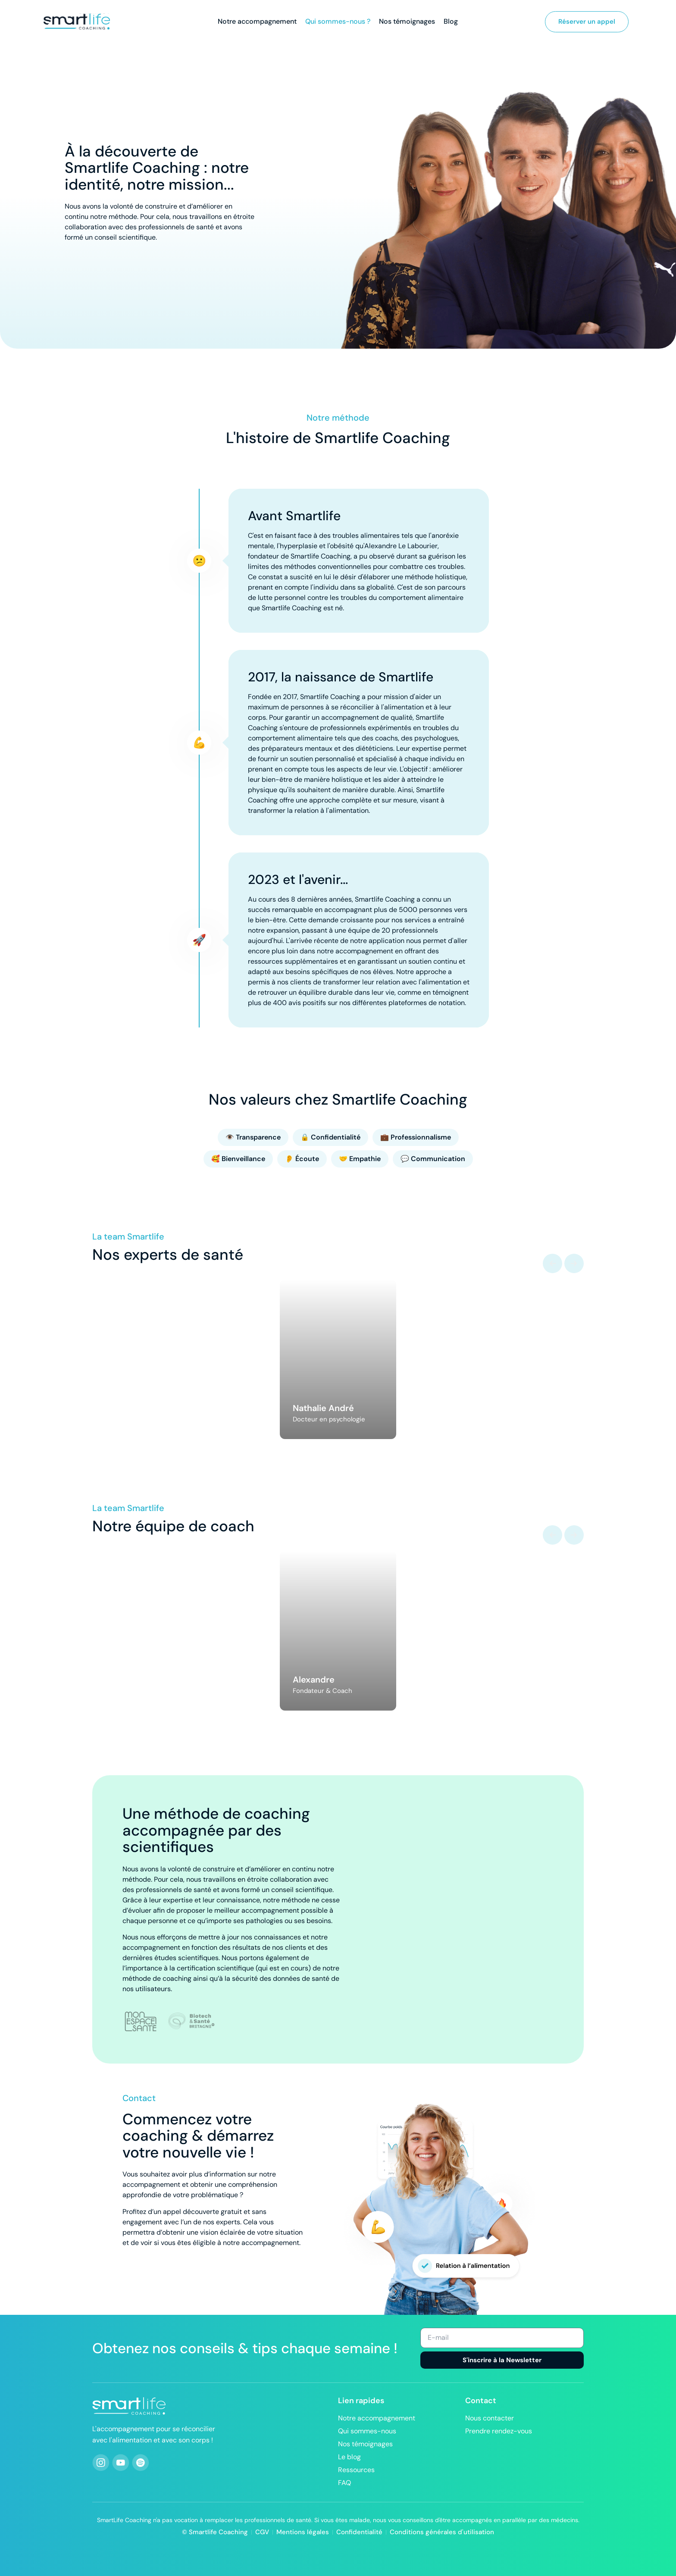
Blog (451, 21)
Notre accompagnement (257, 21)
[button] (552, 1263)
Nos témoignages (407, 21)
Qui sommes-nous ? (337, 21)
